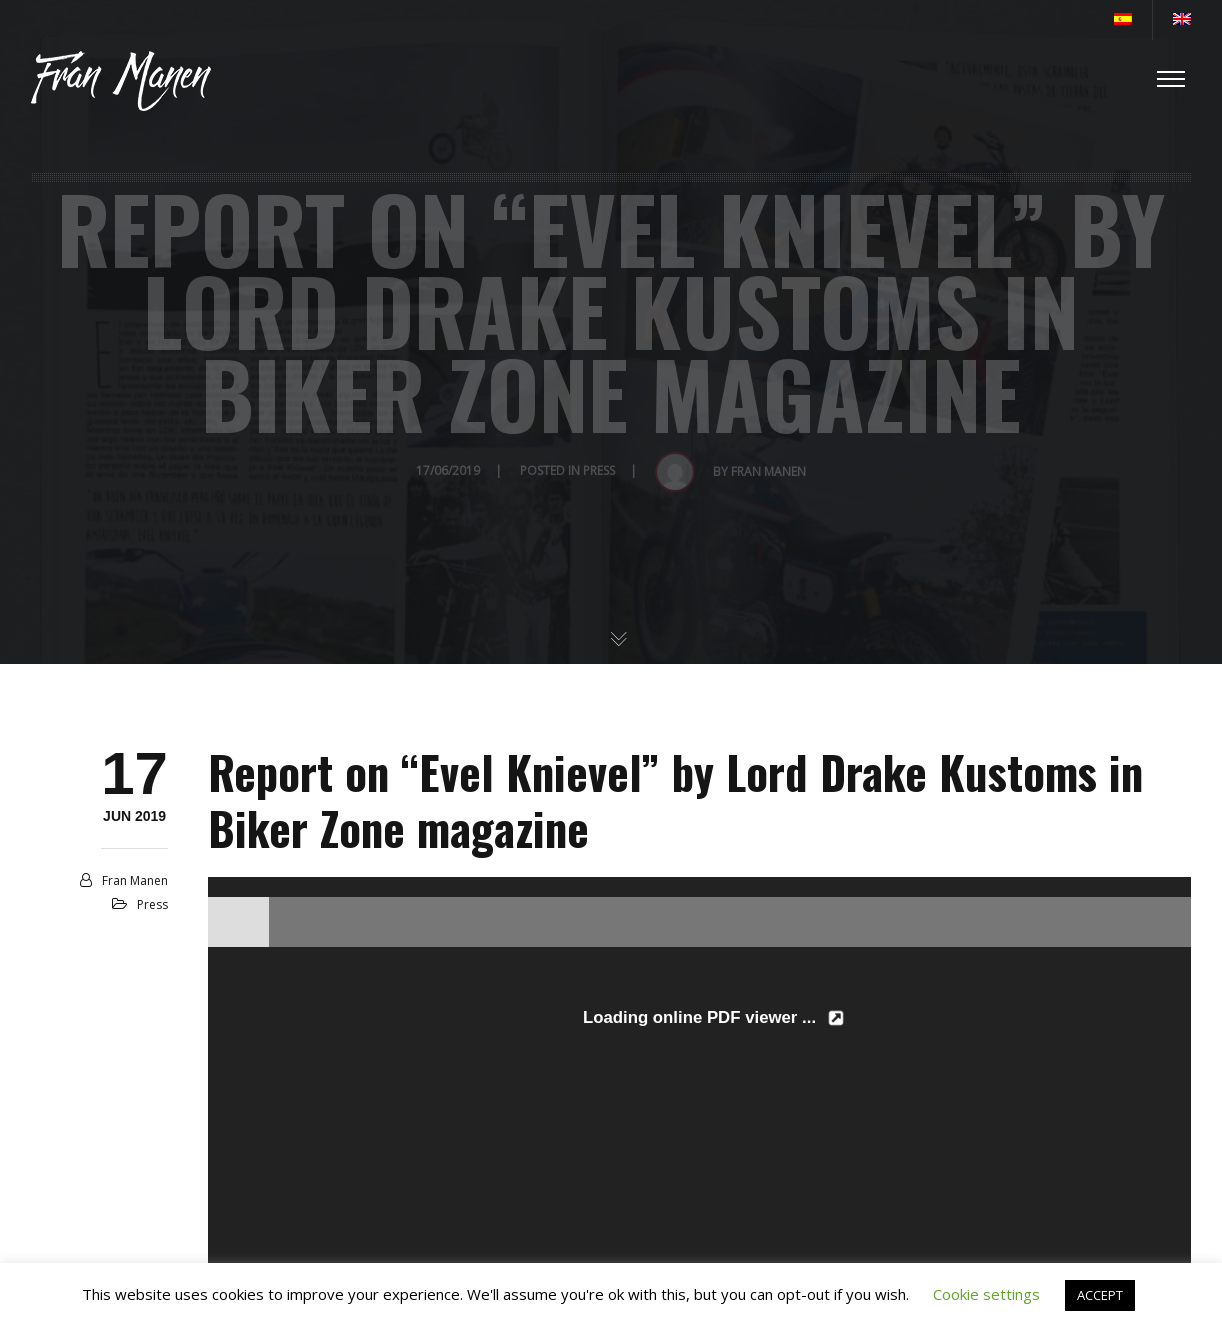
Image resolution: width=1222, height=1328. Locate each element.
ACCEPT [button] (1100, 1295)
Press (152, 904)
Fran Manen (135, 880)
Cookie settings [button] (986, 1294)
